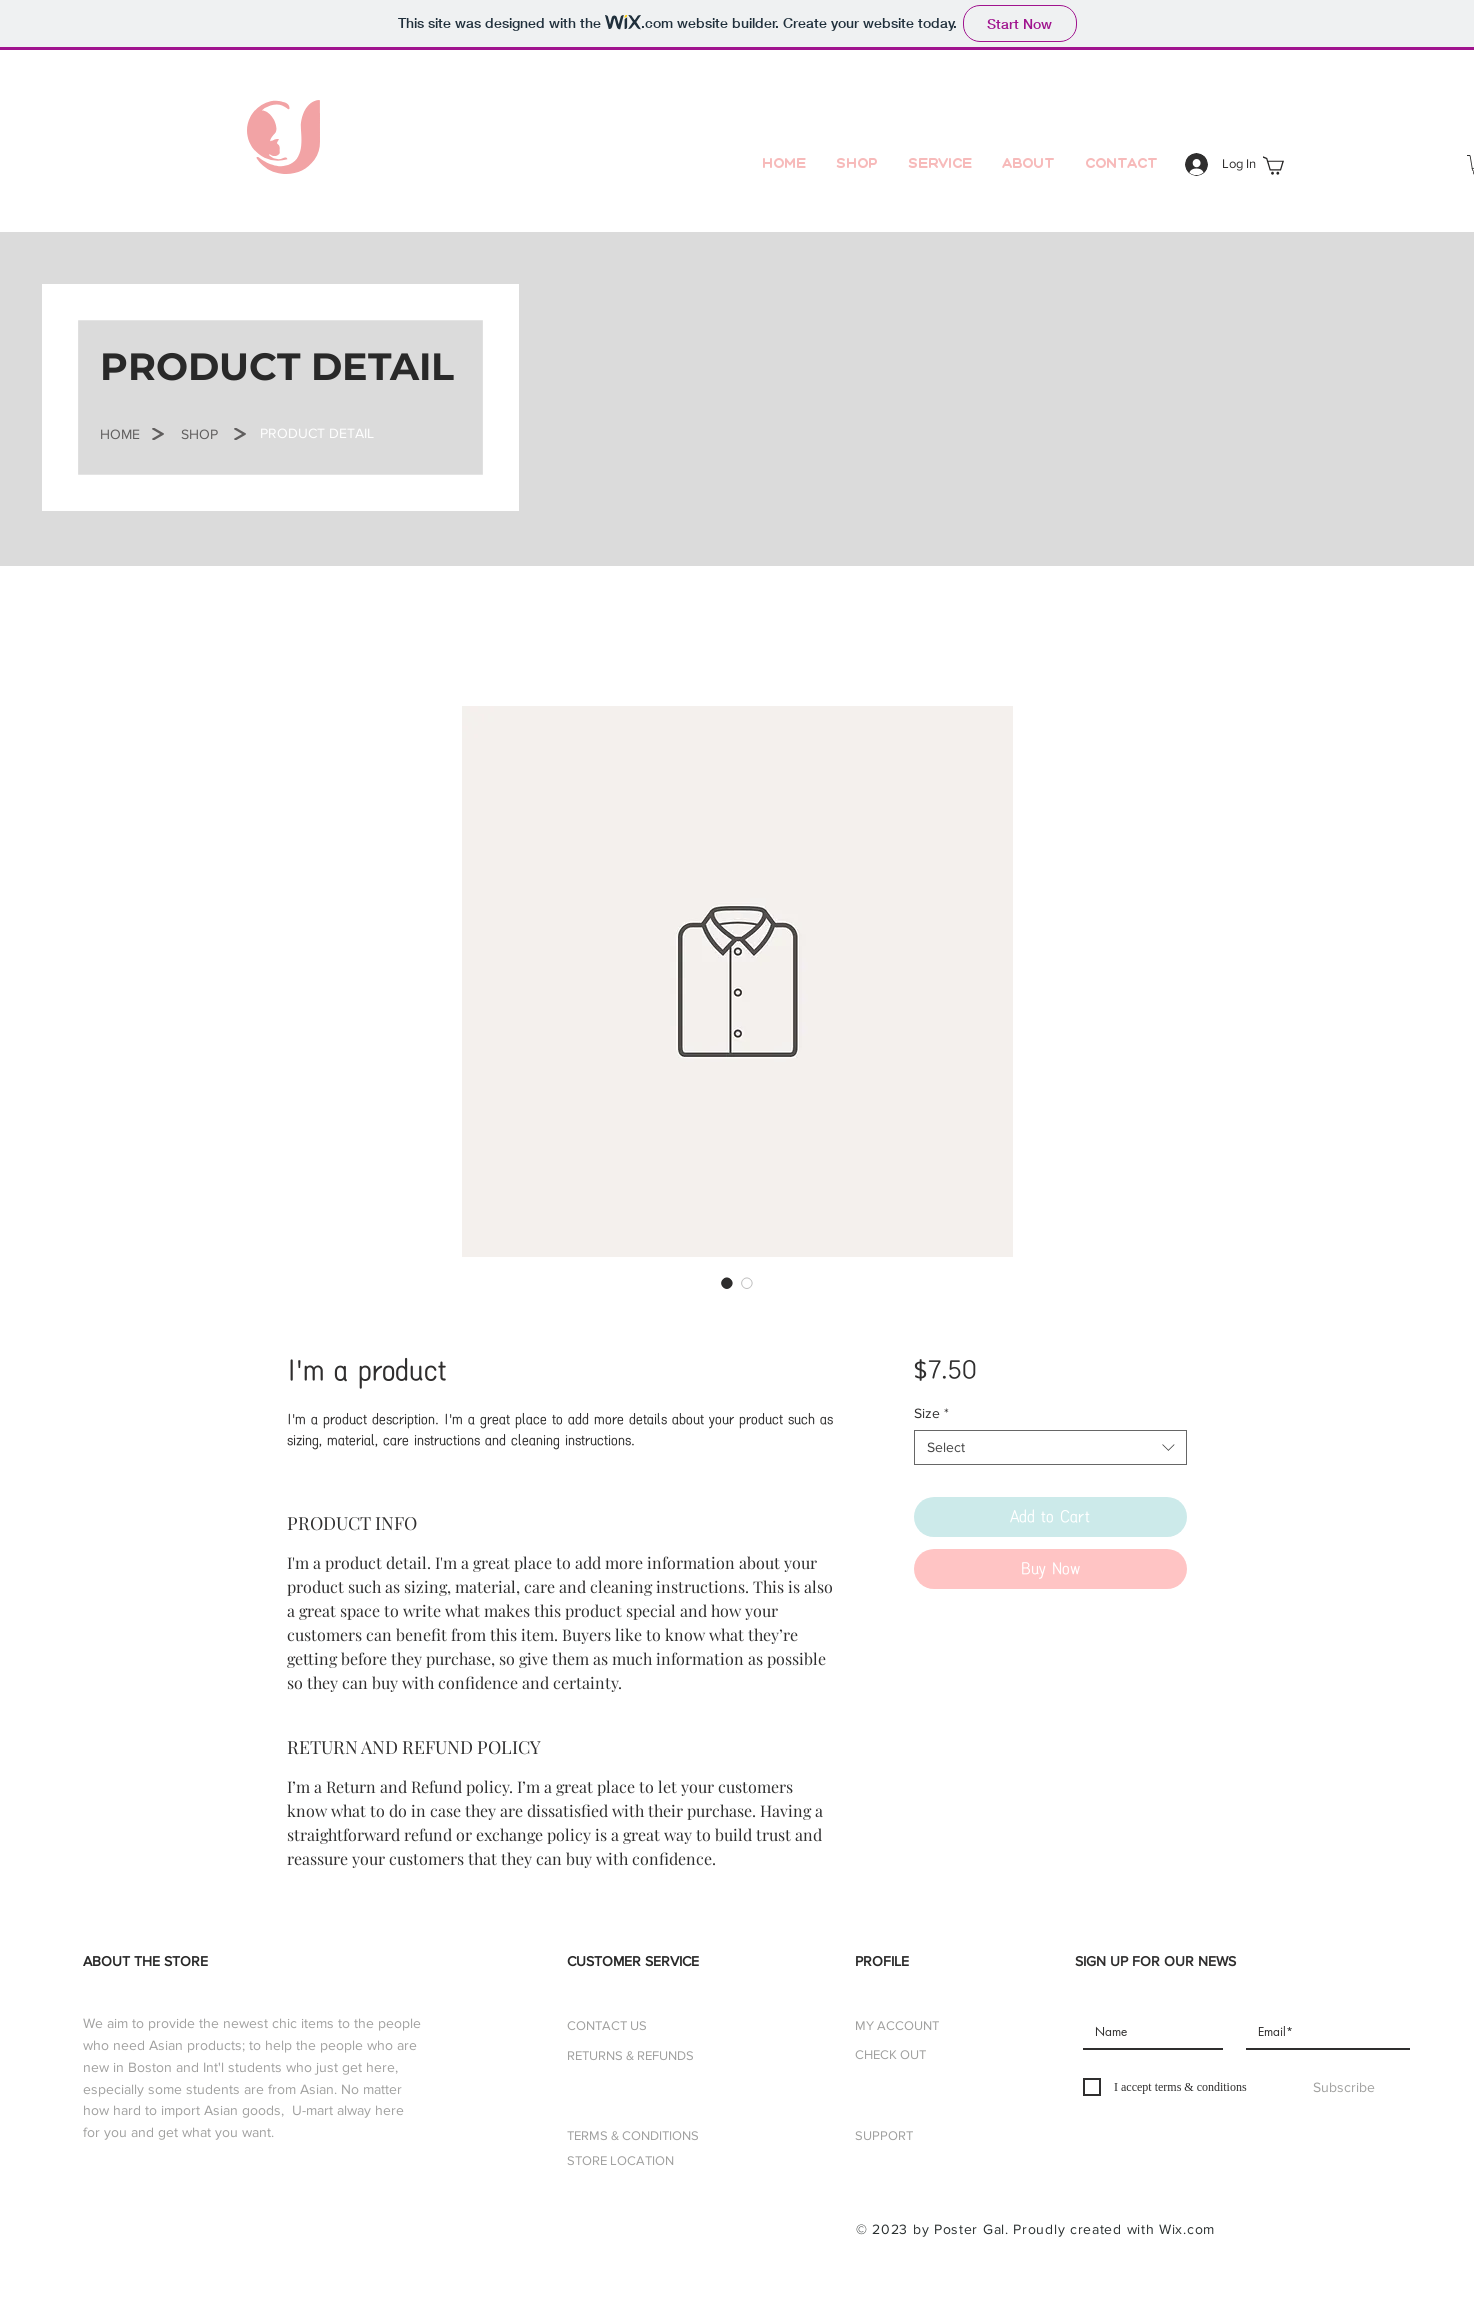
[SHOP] (199, 435)
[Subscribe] (1344, 2087)
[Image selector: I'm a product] (727, 1283)
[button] (120, 435)
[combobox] (1050, 1447)
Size (931, 1413)
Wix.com (1187, 2229)
